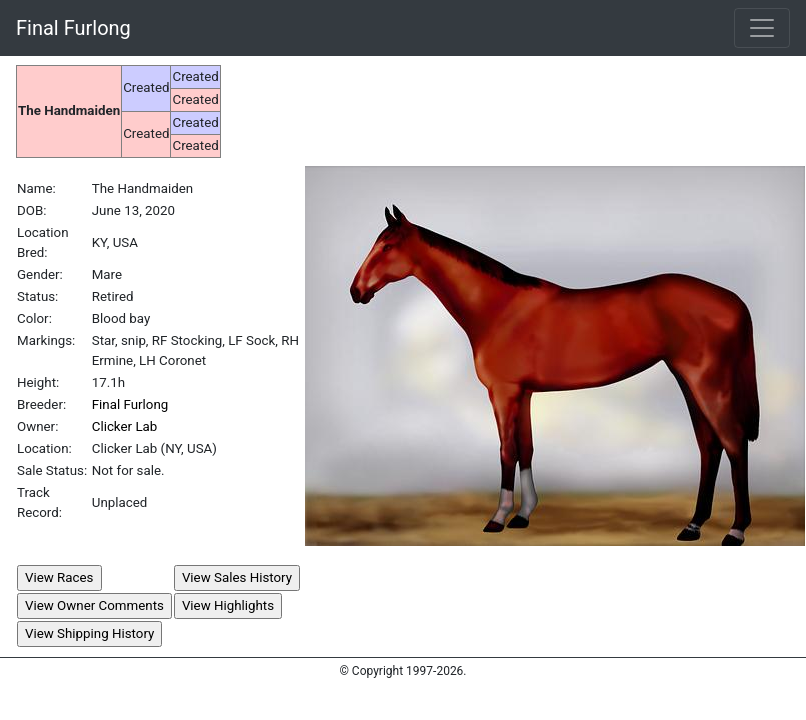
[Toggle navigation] (762, 28)
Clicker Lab (125, 426)
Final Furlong (73, 28)
